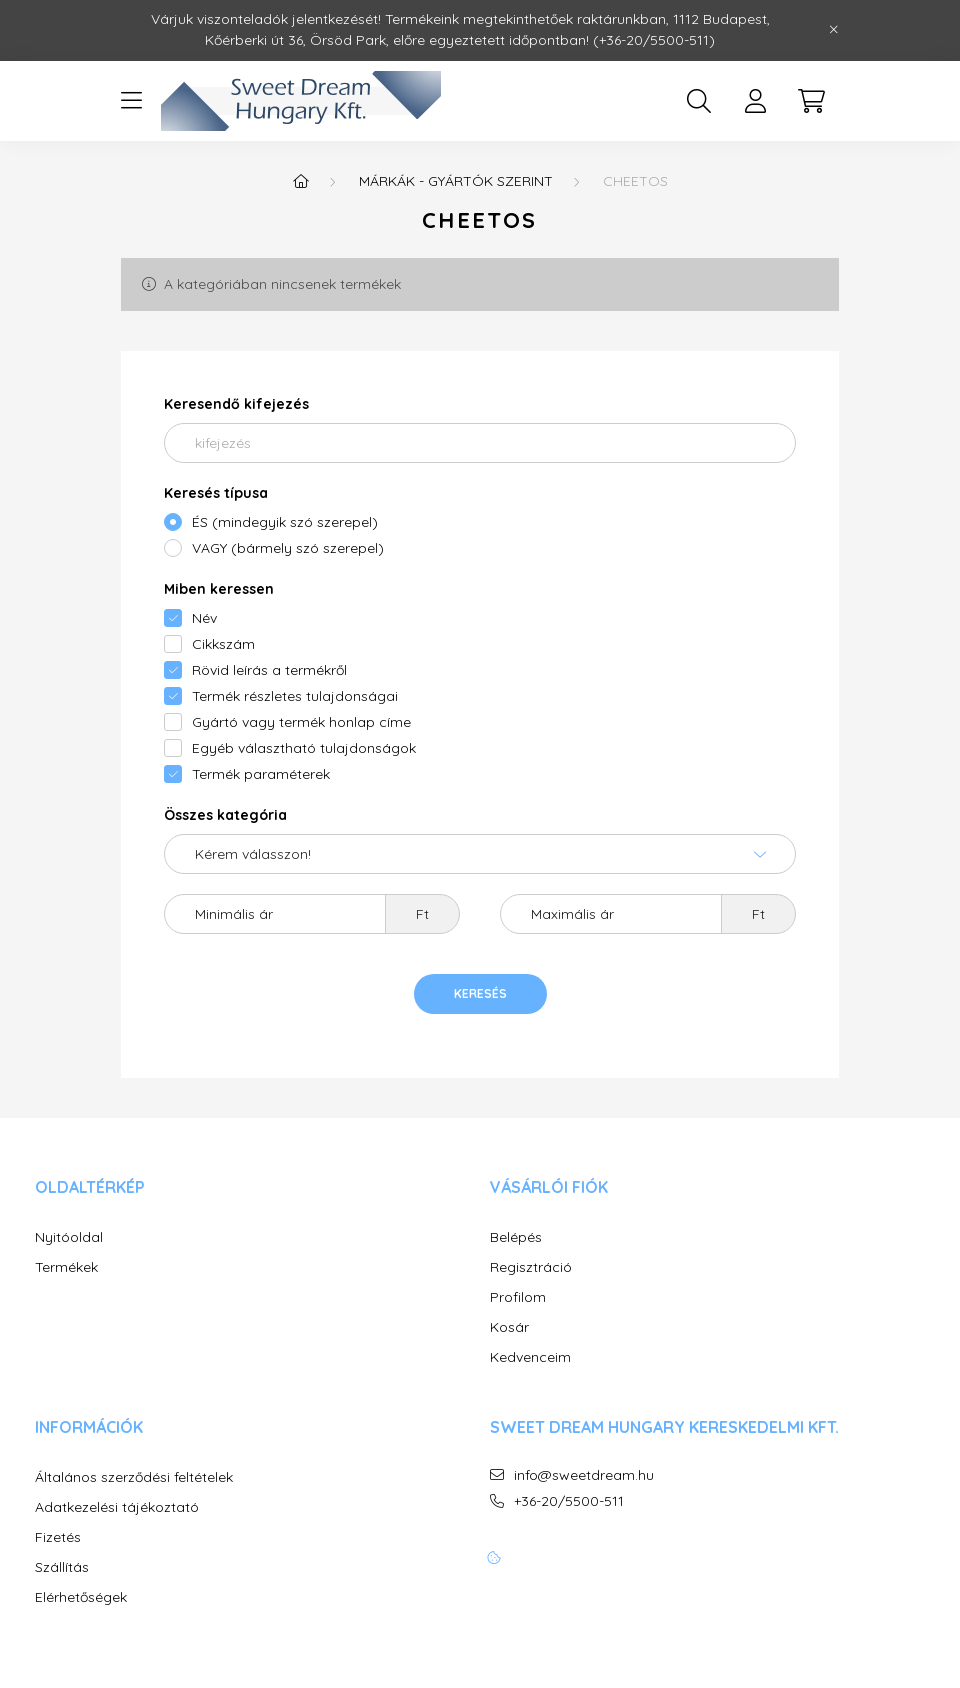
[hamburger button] (131, 101)
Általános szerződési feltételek (134, 1477)
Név (204, 618)
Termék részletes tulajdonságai (295, 696)
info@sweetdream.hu (584, 1475)
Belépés (516, 1237)
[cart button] (811, 101)
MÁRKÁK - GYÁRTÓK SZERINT (456, 181)
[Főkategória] (301, 181)
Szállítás (62, 1567)
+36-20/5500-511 (569, 1501)
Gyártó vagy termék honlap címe (301, 722)
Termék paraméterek (261, 774)
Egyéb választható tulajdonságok (304, 748)
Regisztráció (531, 1267)
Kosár (509, 1327)
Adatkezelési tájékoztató (117, 1507)
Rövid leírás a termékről (269, 670)
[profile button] (755, 101)
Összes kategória (225, 815)
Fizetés (58, 1537)
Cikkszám (223, 644)
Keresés (480, 993)
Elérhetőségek (81, 1597)
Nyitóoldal (69, 1237)
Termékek (66, 1267)
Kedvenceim (530, 1357)
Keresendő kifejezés (236, 404)
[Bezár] (834, 30)
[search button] (699, 101)
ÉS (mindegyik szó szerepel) (285, 522)
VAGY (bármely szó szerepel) (288, 548)
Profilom (518, 1297)
